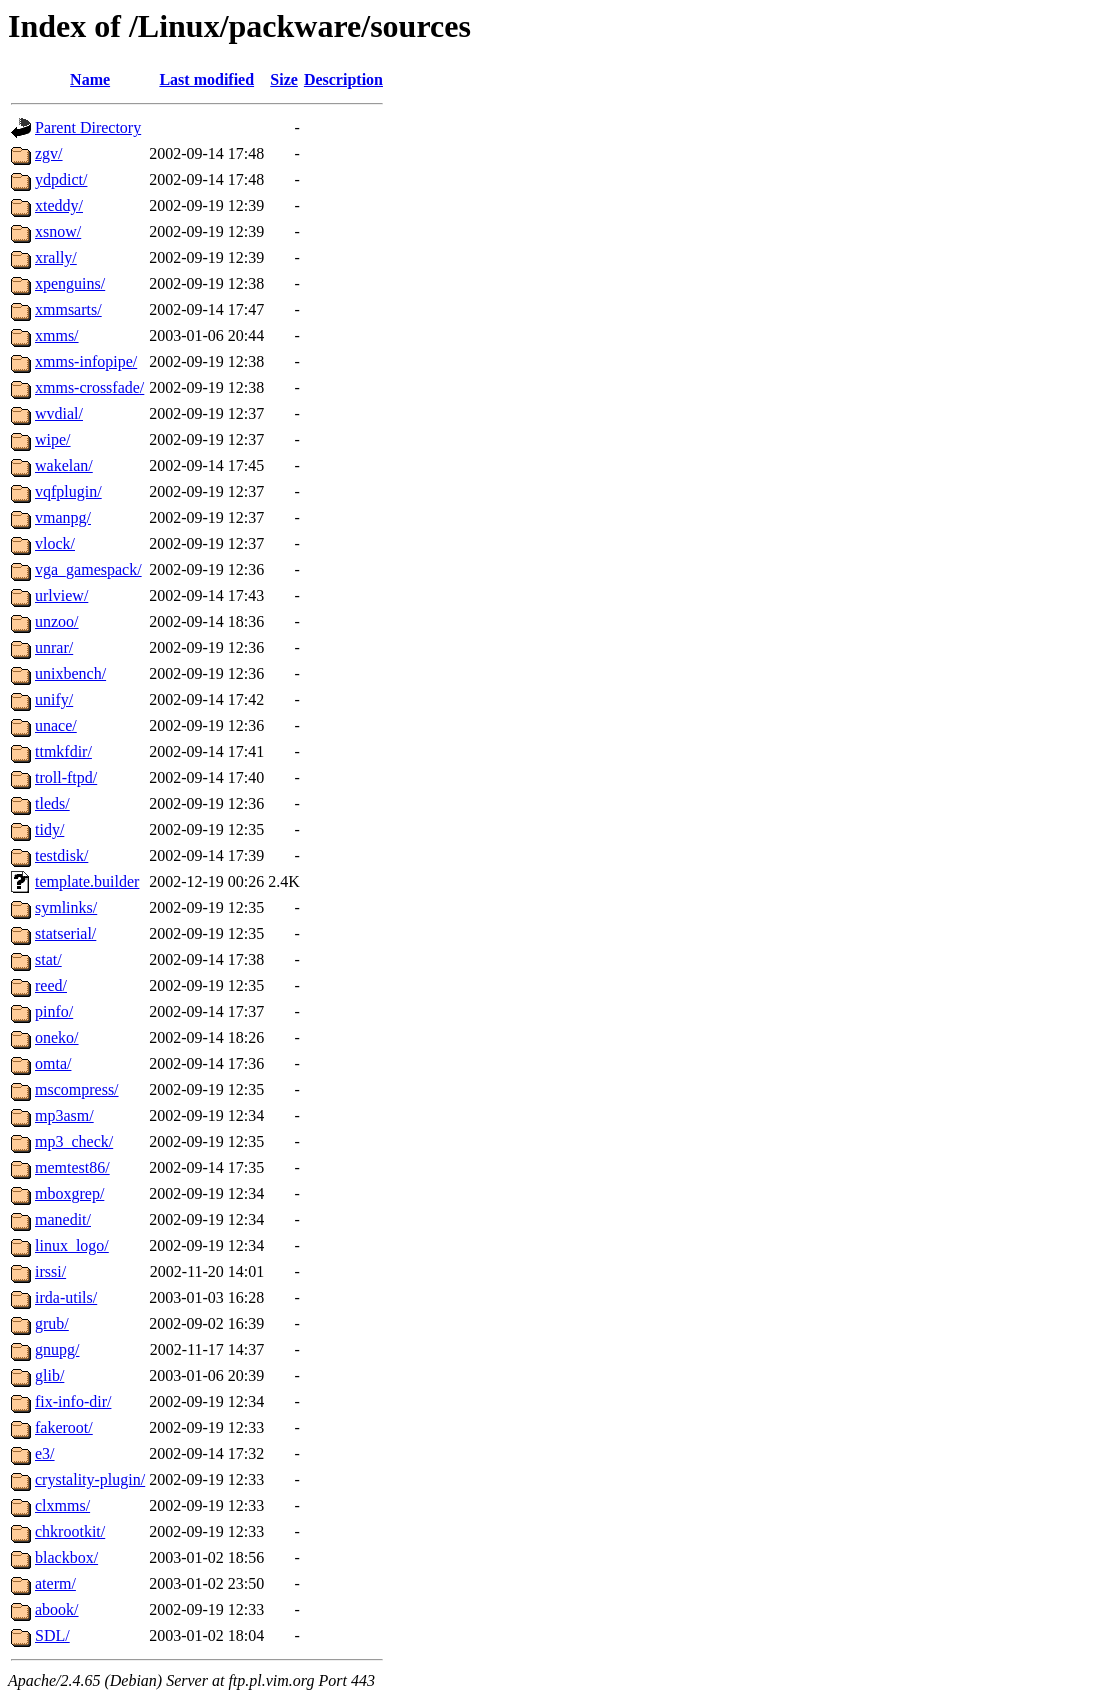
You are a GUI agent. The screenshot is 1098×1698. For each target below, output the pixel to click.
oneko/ (57, 1037)
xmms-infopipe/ (86, 361)
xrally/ (56, 257)
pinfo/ (54, 1011)
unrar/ (54, 647)
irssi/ (50, 1271)
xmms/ (57, 335)
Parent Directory (88, 127)
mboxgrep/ (69, 1193)
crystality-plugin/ (90, 1479)
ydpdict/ (61, 179)
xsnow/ (58, 231)
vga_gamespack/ (88, 569)
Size (284, 79)
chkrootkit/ (70, 1531)
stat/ (48, 959)
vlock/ (55, 543)
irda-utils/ (66, 1297)
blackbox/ (66, 1557)
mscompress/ (77, 1089)
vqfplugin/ (68, 491)
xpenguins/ (70, 283)
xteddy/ (59, 205)
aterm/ (55, 1583)
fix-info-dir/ (73, 1401)
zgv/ (49, 153)
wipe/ (53, 439)
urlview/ (61, 595)
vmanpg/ (63, 517)
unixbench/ (70, 673)
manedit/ (63, 1219)
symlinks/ (66, 907)
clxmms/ (62, 1505)
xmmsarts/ (68, 309)
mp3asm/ (64, 1115)
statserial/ (65, 933)
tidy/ (49, 829)
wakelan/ (64, 465)
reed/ (51, 985)
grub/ (52, 1323)
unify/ (54, 699)
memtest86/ (72, 1167)
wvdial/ (59, 413)
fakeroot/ (64, 1427)
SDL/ (52, 1635)
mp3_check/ (74, 1141)
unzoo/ (57, 621)
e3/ (45, 1453)
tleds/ (52, 803)
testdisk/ (61, 855)
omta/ (53, 1063)
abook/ (57, 1609)
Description (343, 79)
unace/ (56, 725)
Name (90, 79)
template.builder (87, 881)
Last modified (206, 79)
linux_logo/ (72, 1245)
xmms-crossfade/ (89, 387)
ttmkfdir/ (63, 751)
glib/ (49, 1375)
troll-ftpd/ (66, 777)
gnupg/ (57, 1349)
